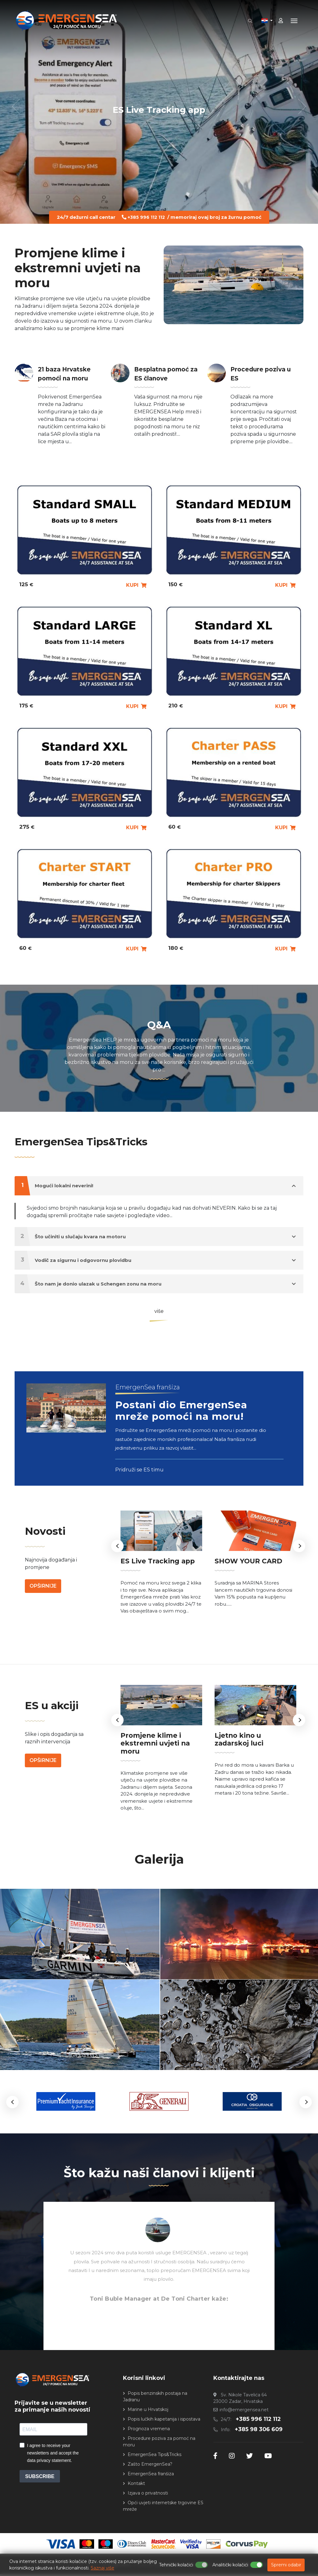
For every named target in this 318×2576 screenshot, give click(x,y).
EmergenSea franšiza (151, 2475)
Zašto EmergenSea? (150, 2466)
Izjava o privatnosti (148, 2495)
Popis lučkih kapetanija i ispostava (164, 2421)
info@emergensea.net (244, 2411)
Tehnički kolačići (176, 2565)
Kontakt (136, 2485)
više (159, 1311)
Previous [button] (117, 1562)
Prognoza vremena (149, 2430)
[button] (12, 2104)
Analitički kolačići (230, 2565)
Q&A (159, 1024)
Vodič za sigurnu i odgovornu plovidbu (155, 1260)
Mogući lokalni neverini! (155, 1185)
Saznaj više (102, 2568)
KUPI (136, 585)
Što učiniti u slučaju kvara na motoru (155, 1236)
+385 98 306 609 (257, 2430)
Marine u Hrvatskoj (148, 2411)
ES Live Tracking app (159, 109)
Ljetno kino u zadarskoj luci (255, 1748)
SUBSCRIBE (39, 2478)
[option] (161, 1589)
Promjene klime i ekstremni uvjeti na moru (158, 1751)
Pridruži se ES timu (139, 1491)
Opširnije (43, 1611)
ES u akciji (57, 1718)
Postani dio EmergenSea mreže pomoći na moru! (179, 1425)
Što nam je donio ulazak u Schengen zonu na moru (155, 1284)
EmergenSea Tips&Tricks (95, 1140)
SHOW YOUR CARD (243, 1585)
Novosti (49, 1555)
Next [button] (299, 1562)
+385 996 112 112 (146, 217)
